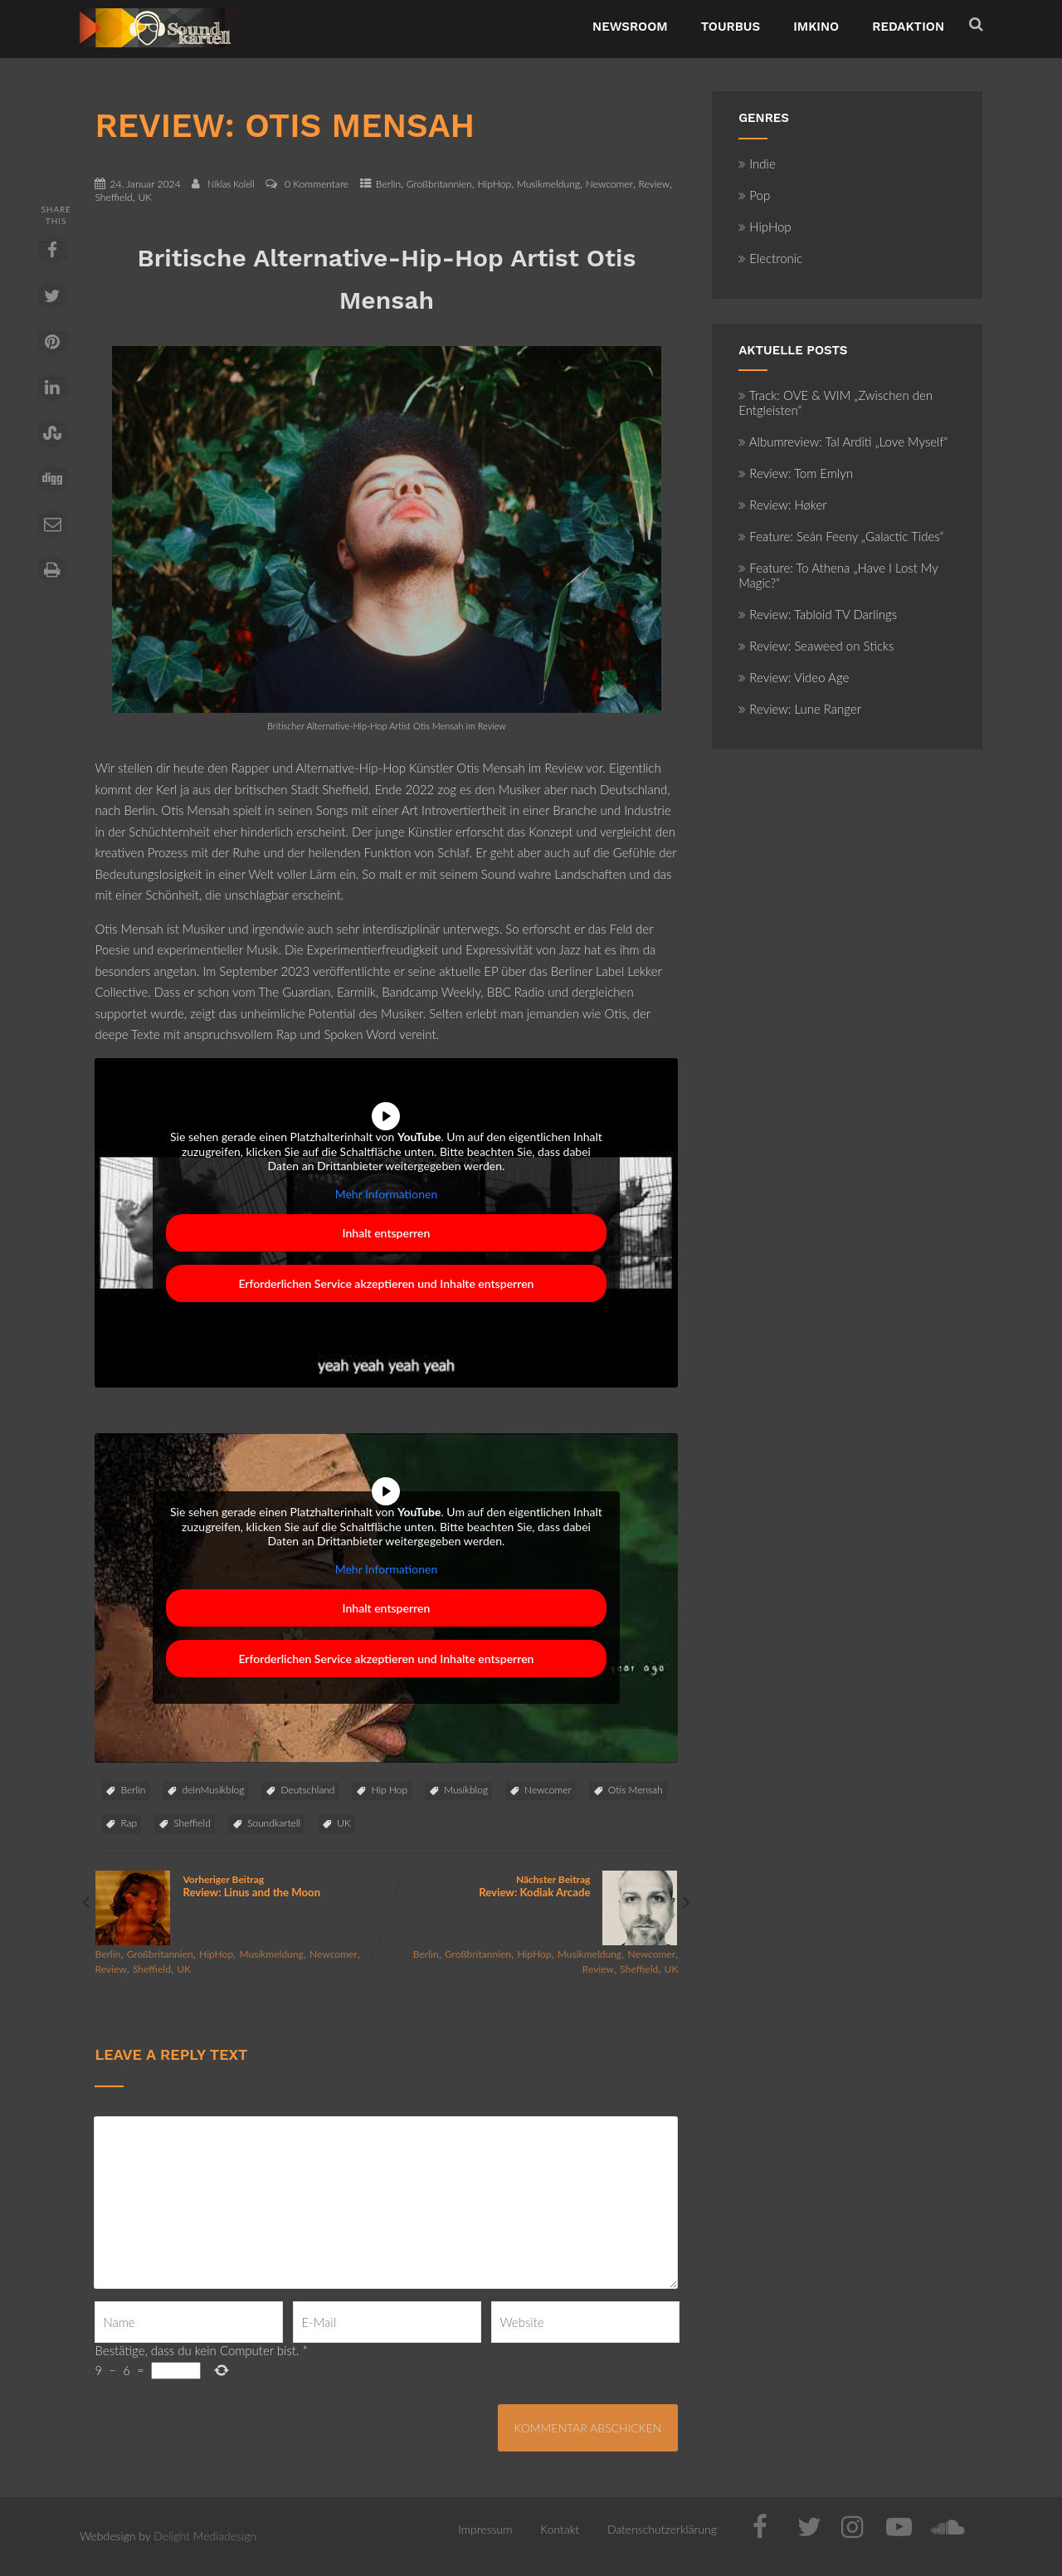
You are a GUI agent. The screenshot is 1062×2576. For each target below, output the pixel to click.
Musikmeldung (548, 184)
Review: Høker (782, 504)
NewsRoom (630, 26)
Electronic (770, 258)
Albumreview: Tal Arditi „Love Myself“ (843, 441)
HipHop (494, 184)
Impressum (485, 2529)
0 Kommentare (316, 184)
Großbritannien (439, 184)
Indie (757, 163)
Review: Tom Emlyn (795, 473)
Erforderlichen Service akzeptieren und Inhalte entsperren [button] (386, 1283)
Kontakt (559, 2529)
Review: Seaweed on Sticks (816, 645)
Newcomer (609, 184)
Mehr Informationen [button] (386, 1193)
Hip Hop (389, 1789)
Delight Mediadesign (204, 2536)
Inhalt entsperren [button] (387, 1233)
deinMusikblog (213, 1789)
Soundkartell (273, 1823)
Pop (754, 195)
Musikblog (466, 1789)
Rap (128, 1823)
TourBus (731, 26)
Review (654, 184)
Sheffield (113, 197)
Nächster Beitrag (532, 1886)
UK (145, 197)
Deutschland (307, 1789)
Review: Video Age (793, 677)
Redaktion (908, 26)
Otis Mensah (635, 1789)
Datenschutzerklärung (662, 2529)
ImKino (816, 26)
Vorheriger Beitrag (240, 1886)
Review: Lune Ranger (799, 708)
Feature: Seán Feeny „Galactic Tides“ (840, 536)
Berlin (388, 184)
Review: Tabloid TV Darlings (817, 614)
